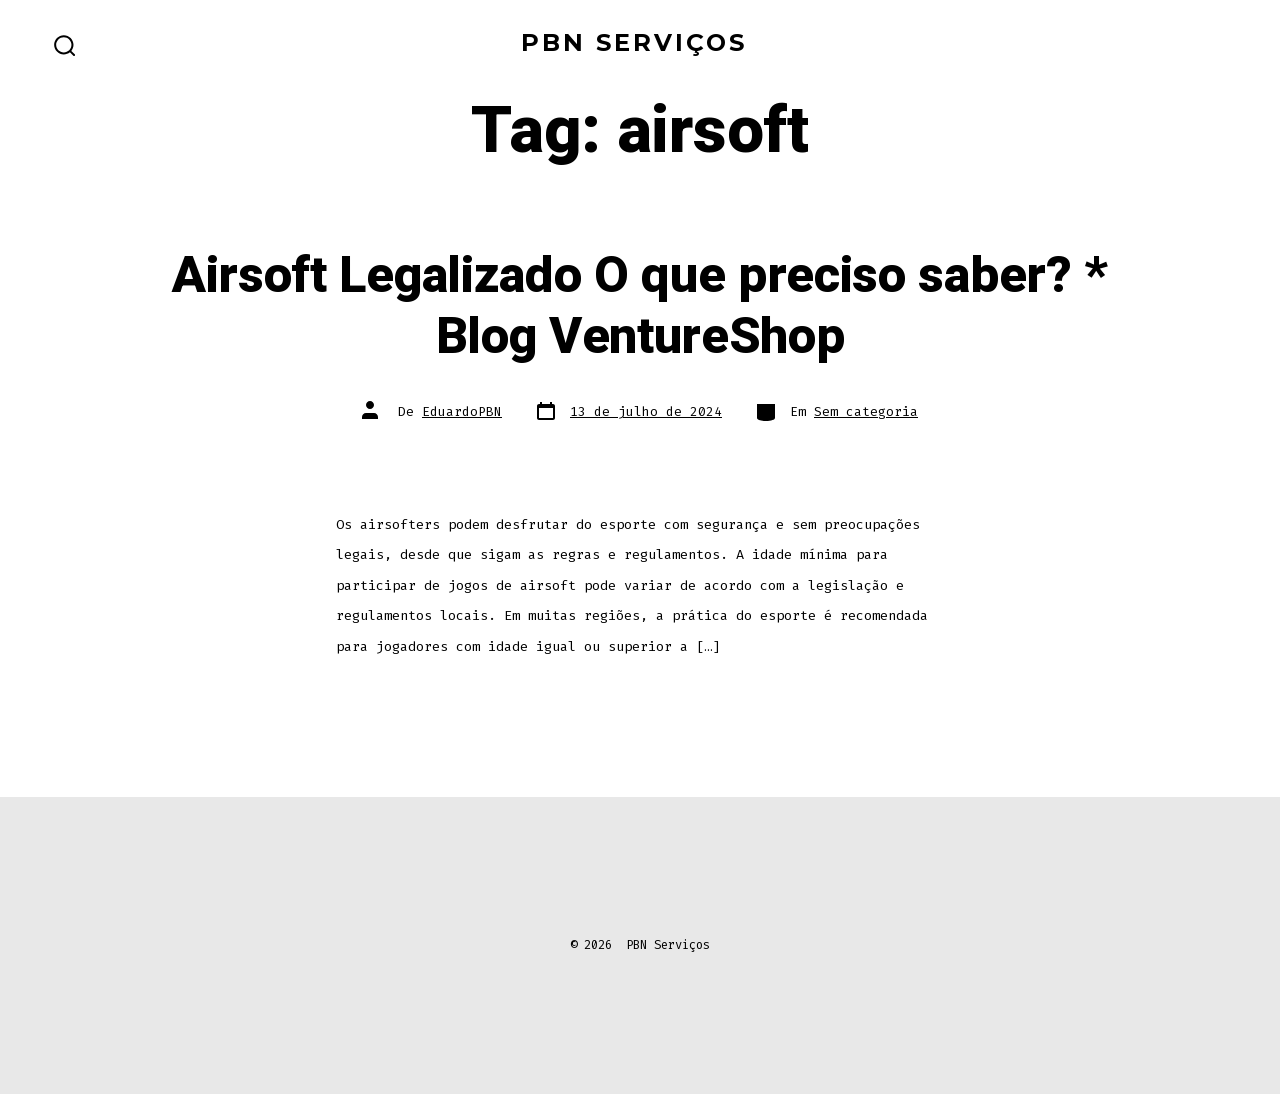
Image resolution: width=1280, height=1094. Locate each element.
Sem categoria (866, 411)
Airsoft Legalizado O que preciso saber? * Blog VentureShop (640, 306)
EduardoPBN (462, 411)
